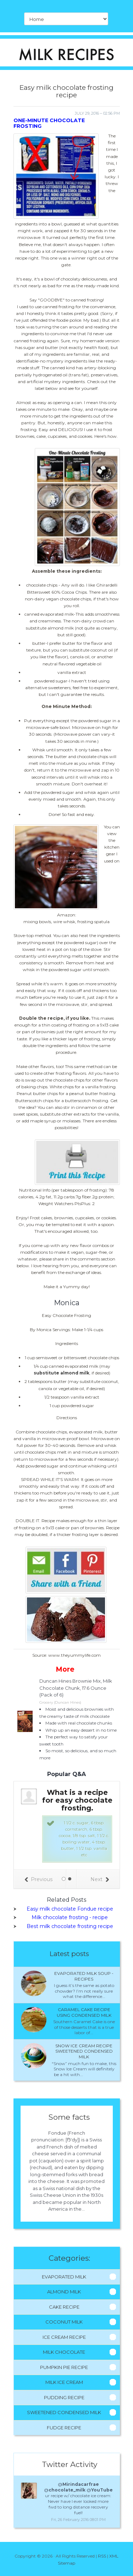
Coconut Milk (64, 2322)
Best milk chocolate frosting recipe (70, 1926)
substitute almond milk (61, 1373)
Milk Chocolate (64, 2352)
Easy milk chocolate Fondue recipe (70, 1909)
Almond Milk (64, 2291)
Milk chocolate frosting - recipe (70, 1917)
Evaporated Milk (64, 2277)
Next (99, 1879)
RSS (102, 2556)
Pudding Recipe (64, 2397)
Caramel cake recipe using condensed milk (84, 2012)
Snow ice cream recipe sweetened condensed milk (84, 2051)
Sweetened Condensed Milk (64, 2412)
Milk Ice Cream (64, 2382)
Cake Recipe (64, 2307)
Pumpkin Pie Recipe (64, 2367)
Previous (38, 1879)
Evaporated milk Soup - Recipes (83, 1976)
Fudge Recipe (64, 2427)
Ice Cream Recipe (64, 2337)
